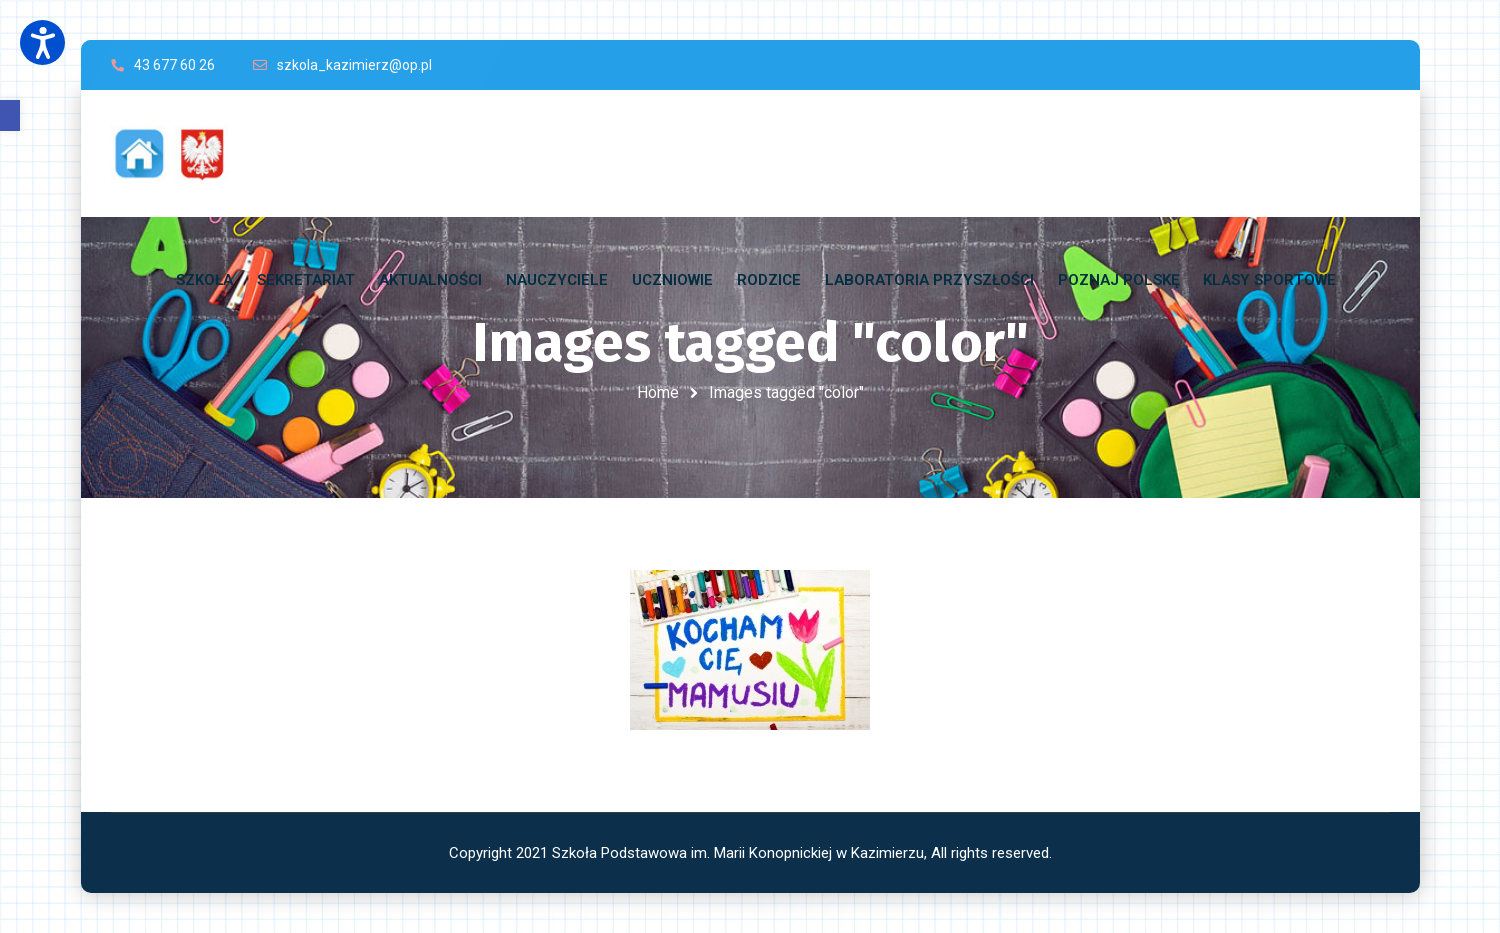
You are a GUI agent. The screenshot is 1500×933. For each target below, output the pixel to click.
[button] (10, 115)
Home (658, 392)
